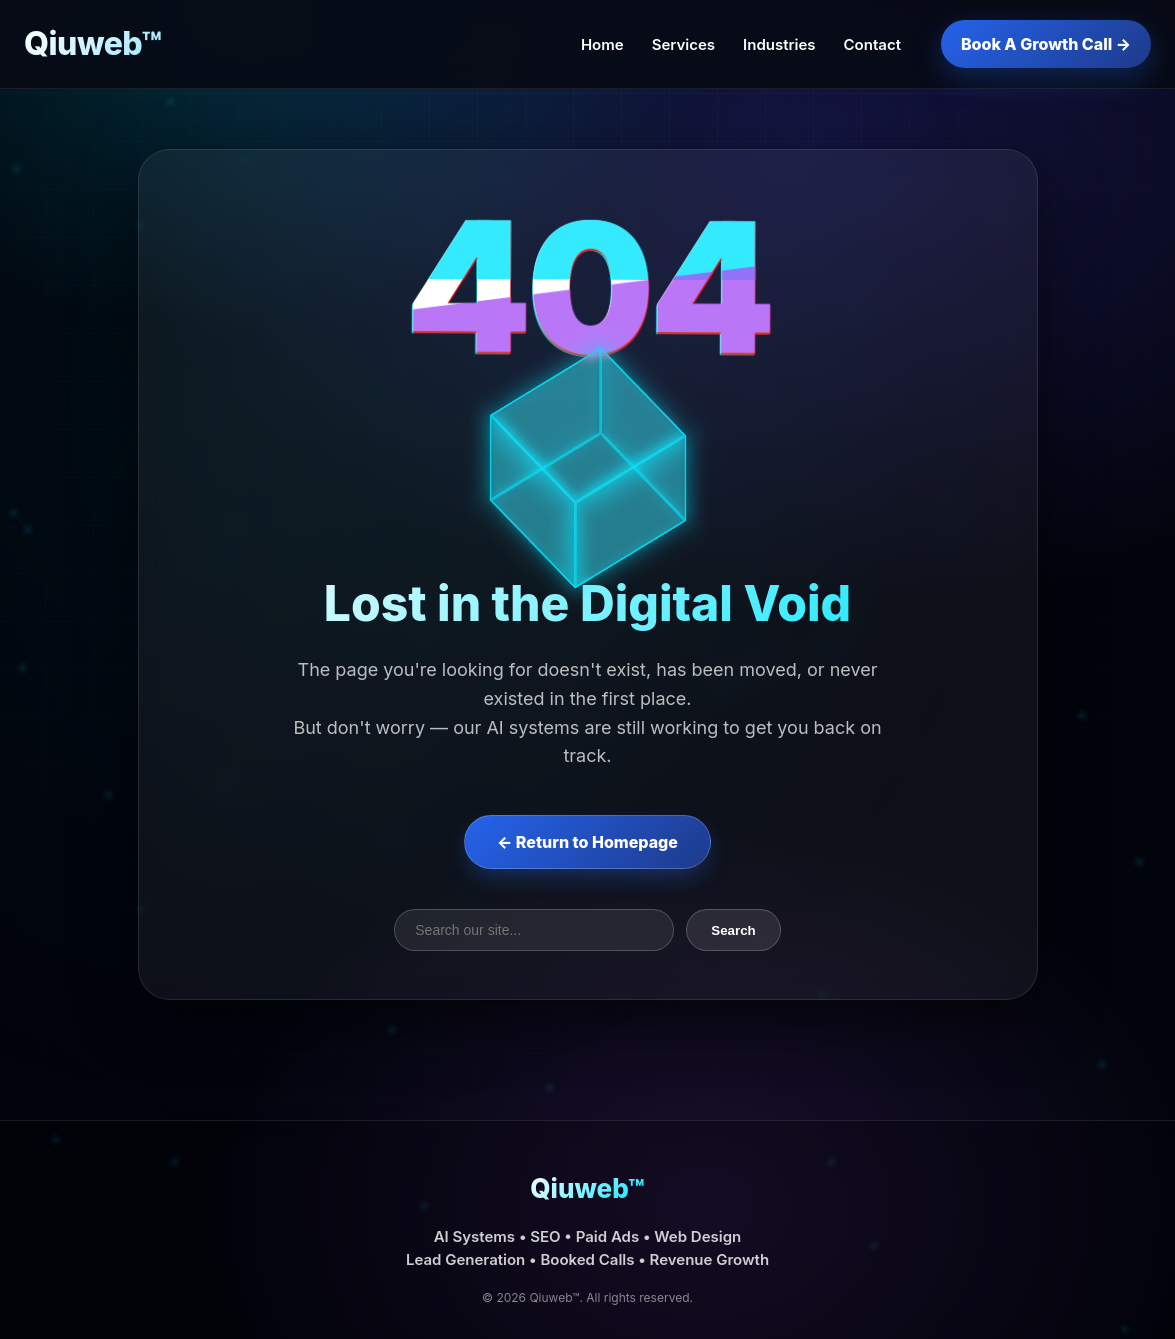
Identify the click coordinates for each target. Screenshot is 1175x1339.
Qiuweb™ (93, 43)
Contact (872, 44)
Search (733, 930)
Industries (779, 44)
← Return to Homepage (587, 842)
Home (602, 44)
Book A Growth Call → (1046, 44)
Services (683, 44)
